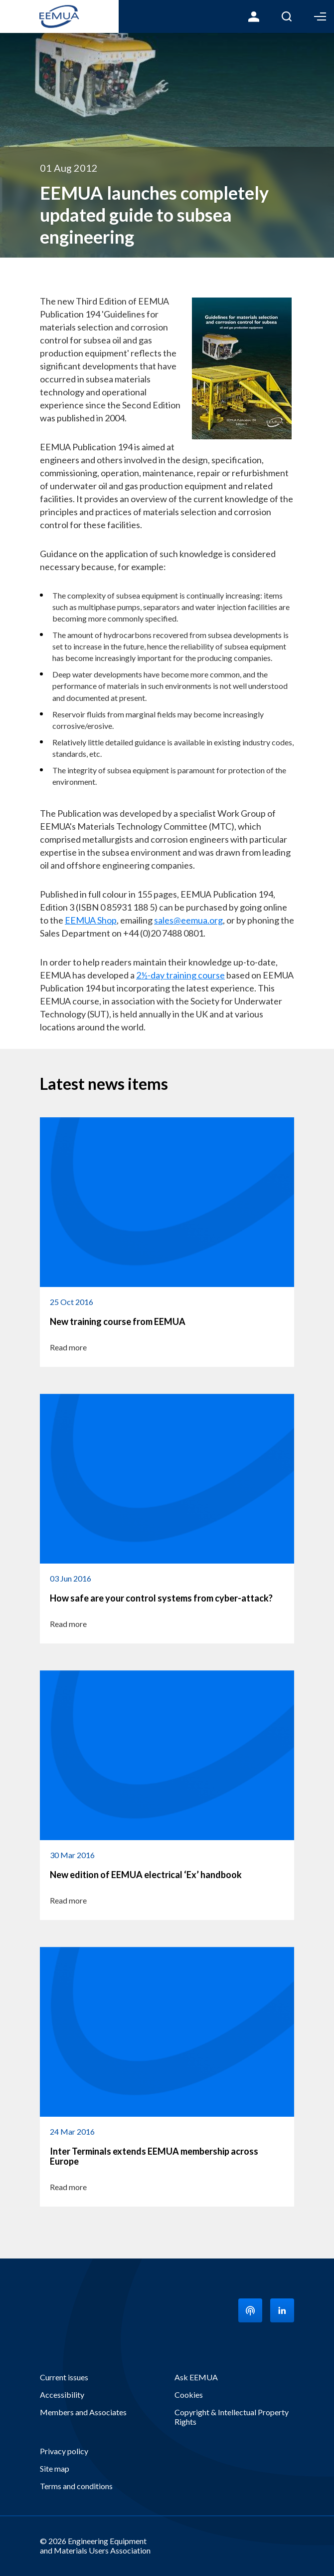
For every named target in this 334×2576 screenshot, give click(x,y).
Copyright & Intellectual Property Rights (231, 2416)
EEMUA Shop (91, 920)
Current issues (64, 2377)
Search (286, 16)
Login (253, 16)
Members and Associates (83, 2412)
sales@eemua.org (188, 920)
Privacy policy (64, 2451)
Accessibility (62, 2394)
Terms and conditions (76, 2486)
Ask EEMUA (196, 2377)
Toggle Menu (320, 16)
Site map (54, 2468)
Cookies (188, 2394)
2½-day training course (180, 974)
